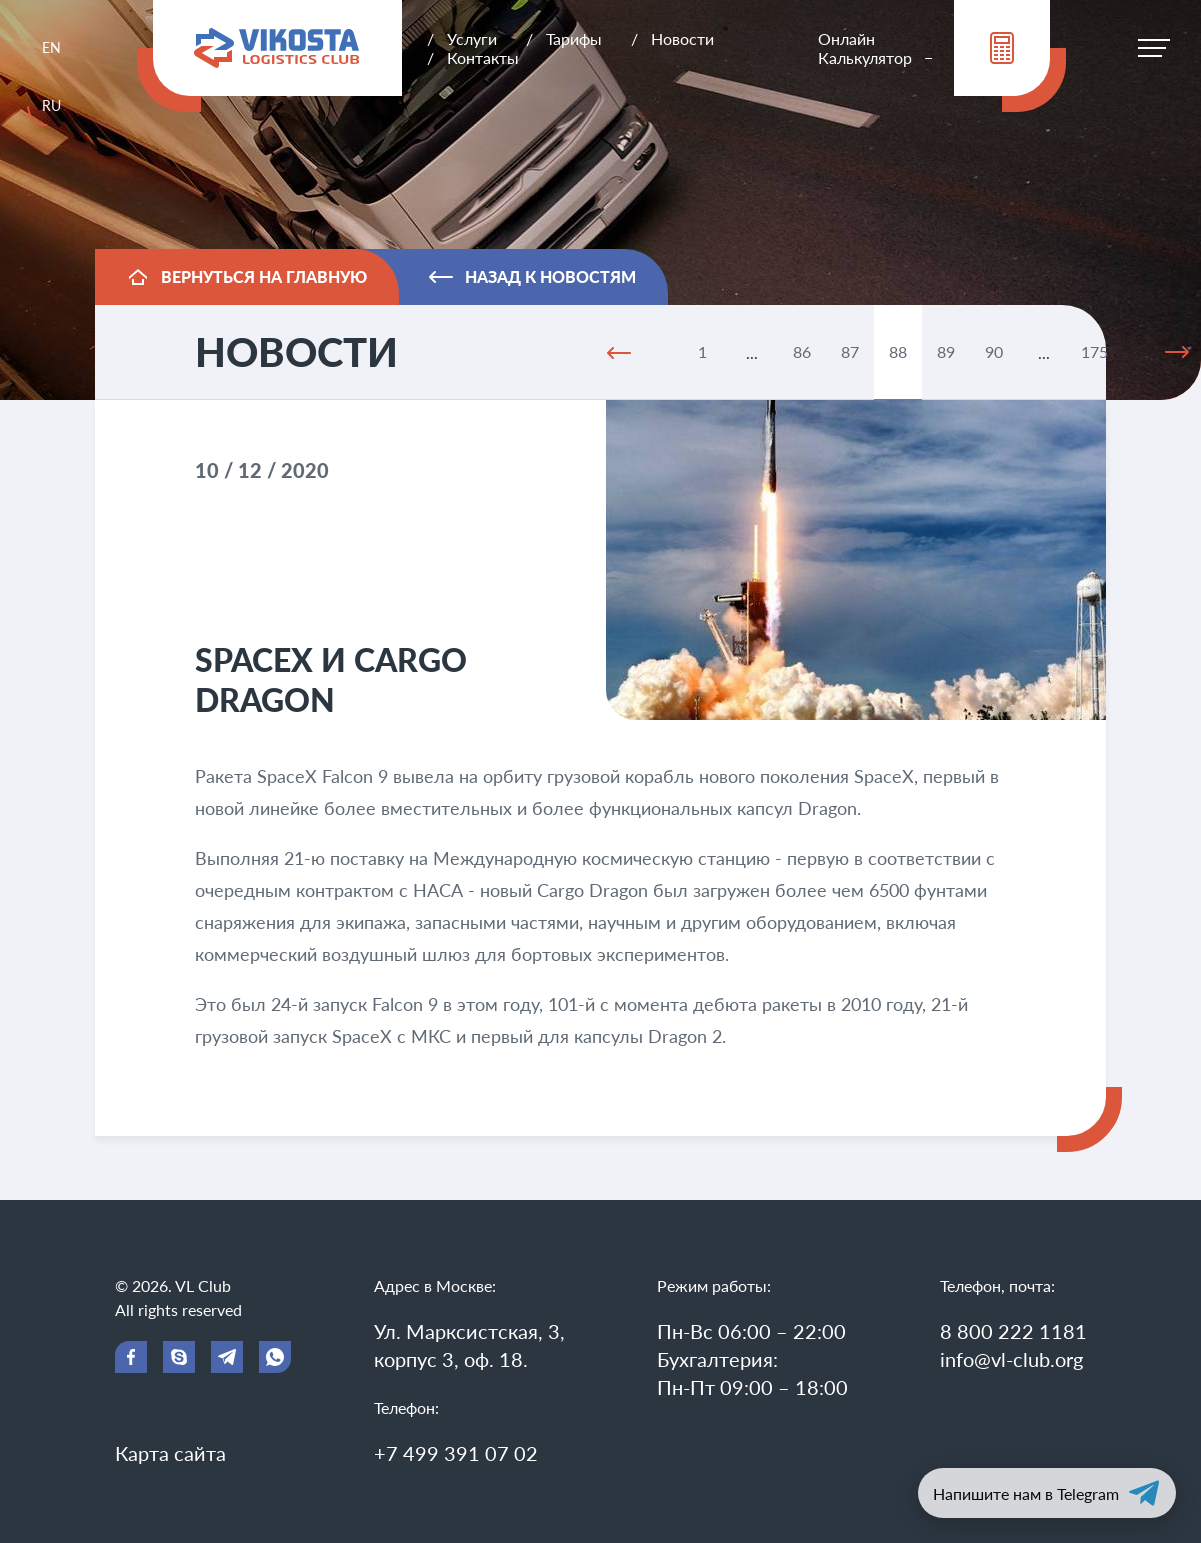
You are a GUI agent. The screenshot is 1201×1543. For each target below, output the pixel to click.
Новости (682, 38)
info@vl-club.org (1011, 1359)
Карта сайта (170, 1453)
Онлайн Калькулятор (865, 48)
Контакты (483, 57)
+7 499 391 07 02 (456, 1453)
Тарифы (574, 38)
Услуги (472, 38)
